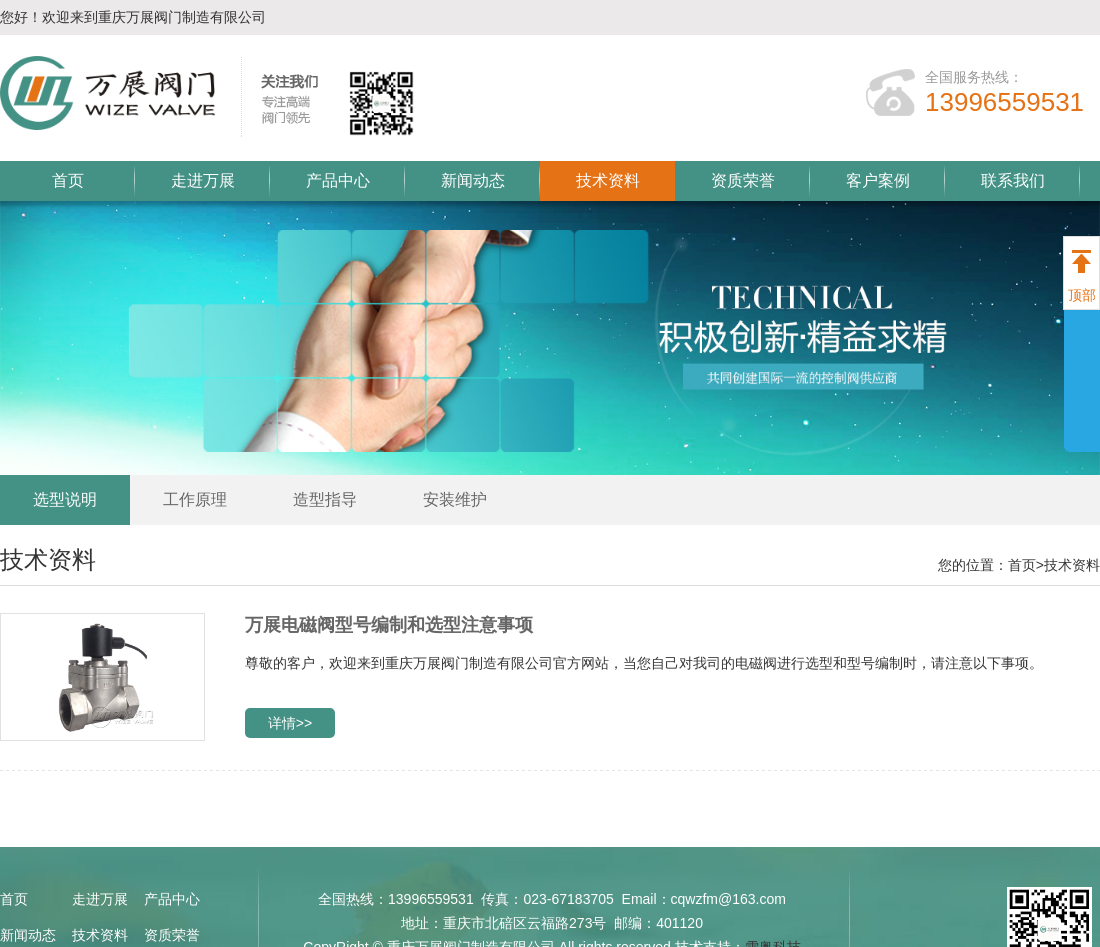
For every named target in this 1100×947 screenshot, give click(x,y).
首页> (1026, 565)
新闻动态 (473, 180)
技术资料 (608, 180)
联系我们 (1013, 180)
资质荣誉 (743, 180)
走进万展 (203, 180)
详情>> (290, 723)
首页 (68, 180)
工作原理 (195, 499)
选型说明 (65, 499)
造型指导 (325, 499)
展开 (1082, 372)
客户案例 (878, 180)
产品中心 (338, 180)
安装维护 (455, 499)
